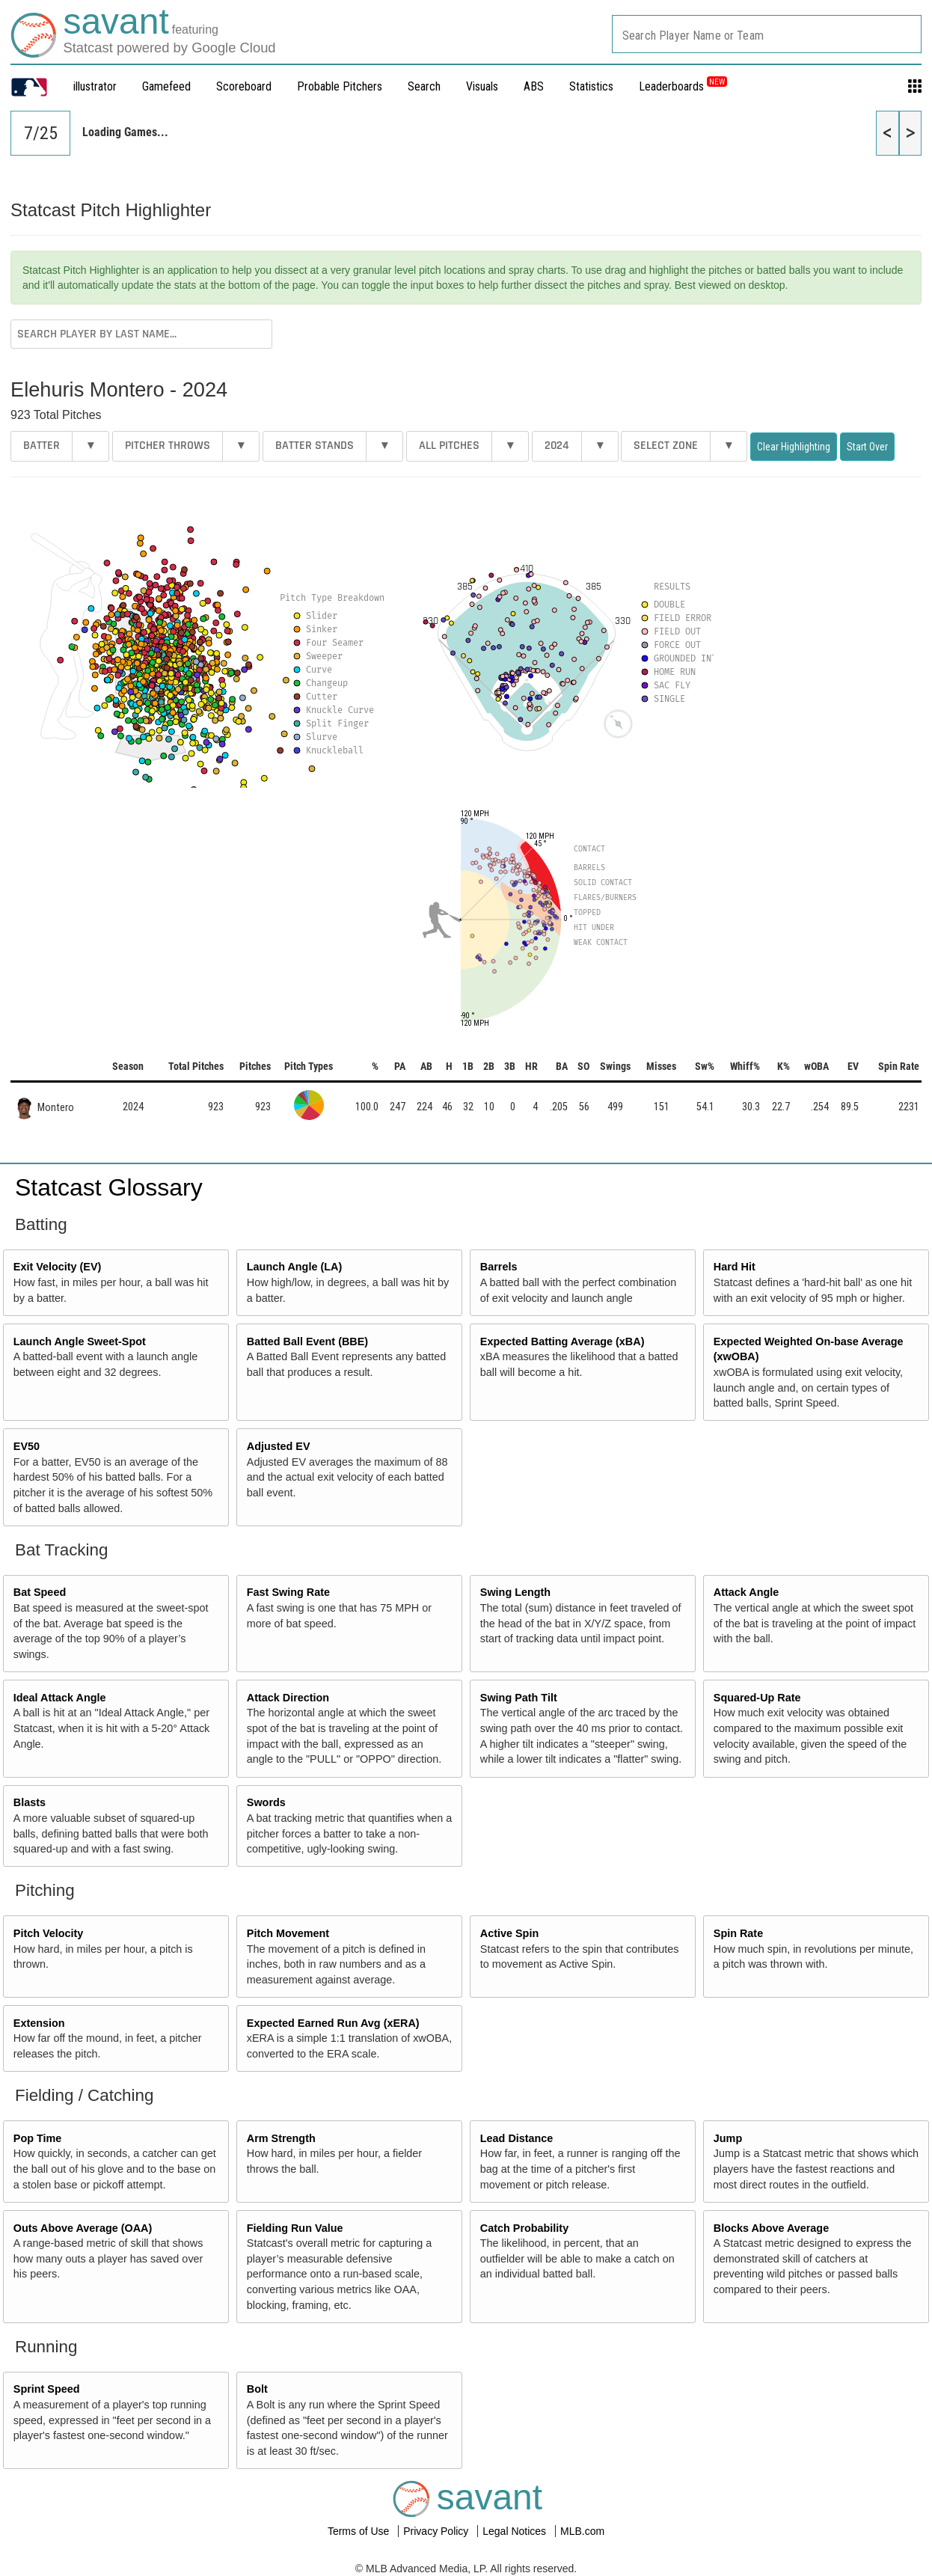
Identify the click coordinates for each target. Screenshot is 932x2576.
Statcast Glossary (109, 1187)
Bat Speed (39, 1592)
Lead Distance (517, 2138)
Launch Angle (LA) (294, 1267)
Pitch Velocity (48, 1933)
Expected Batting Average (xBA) (562, 1341)
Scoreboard (244, 86)
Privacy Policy (437, 2531)
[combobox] (767, 34)
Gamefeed (166, 86)
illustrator (95, 86)
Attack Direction (288, 1698)
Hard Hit (734, 1267)
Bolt (257, 2389)
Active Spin (509, 1933)
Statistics (591, 86)
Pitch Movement (288, 1933)
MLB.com (582, 2531)
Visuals (482, 86)
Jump (728, 2138)
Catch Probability (524, 2228)
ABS (534, 86)
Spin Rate (738, 1933)
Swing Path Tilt (518, 1698)
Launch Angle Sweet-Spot (79, 1341)
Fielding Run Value (295, 2228)
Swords (266, 1802)
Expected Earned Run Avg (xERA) (333, 2023)
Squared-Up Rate (757, 1698)
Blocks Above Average (771, 2228)
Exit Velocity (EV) (57, 1267)
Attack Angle (746, 1592)
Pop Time (37, 2138)
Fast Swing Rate (288, 1592)
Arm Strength (281, 2138)
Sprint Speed (46, 2389)
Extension (39, 2023)
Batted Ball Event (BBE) (307, 1341)
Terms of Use (360, 2531)
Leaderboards (683, 86)
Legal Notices (515, 2531)
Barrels (499, 1267)
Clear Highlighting (793, 447)
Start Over (867, 447)
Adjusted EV (278, 1446)
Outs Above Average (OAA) (83, 2228)
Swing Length (515, 1592)
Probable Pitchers (339, 86)
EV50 (26, 1446)
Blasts (29, 1802)
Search (424, 86)
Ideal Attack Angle (59, 1698)
